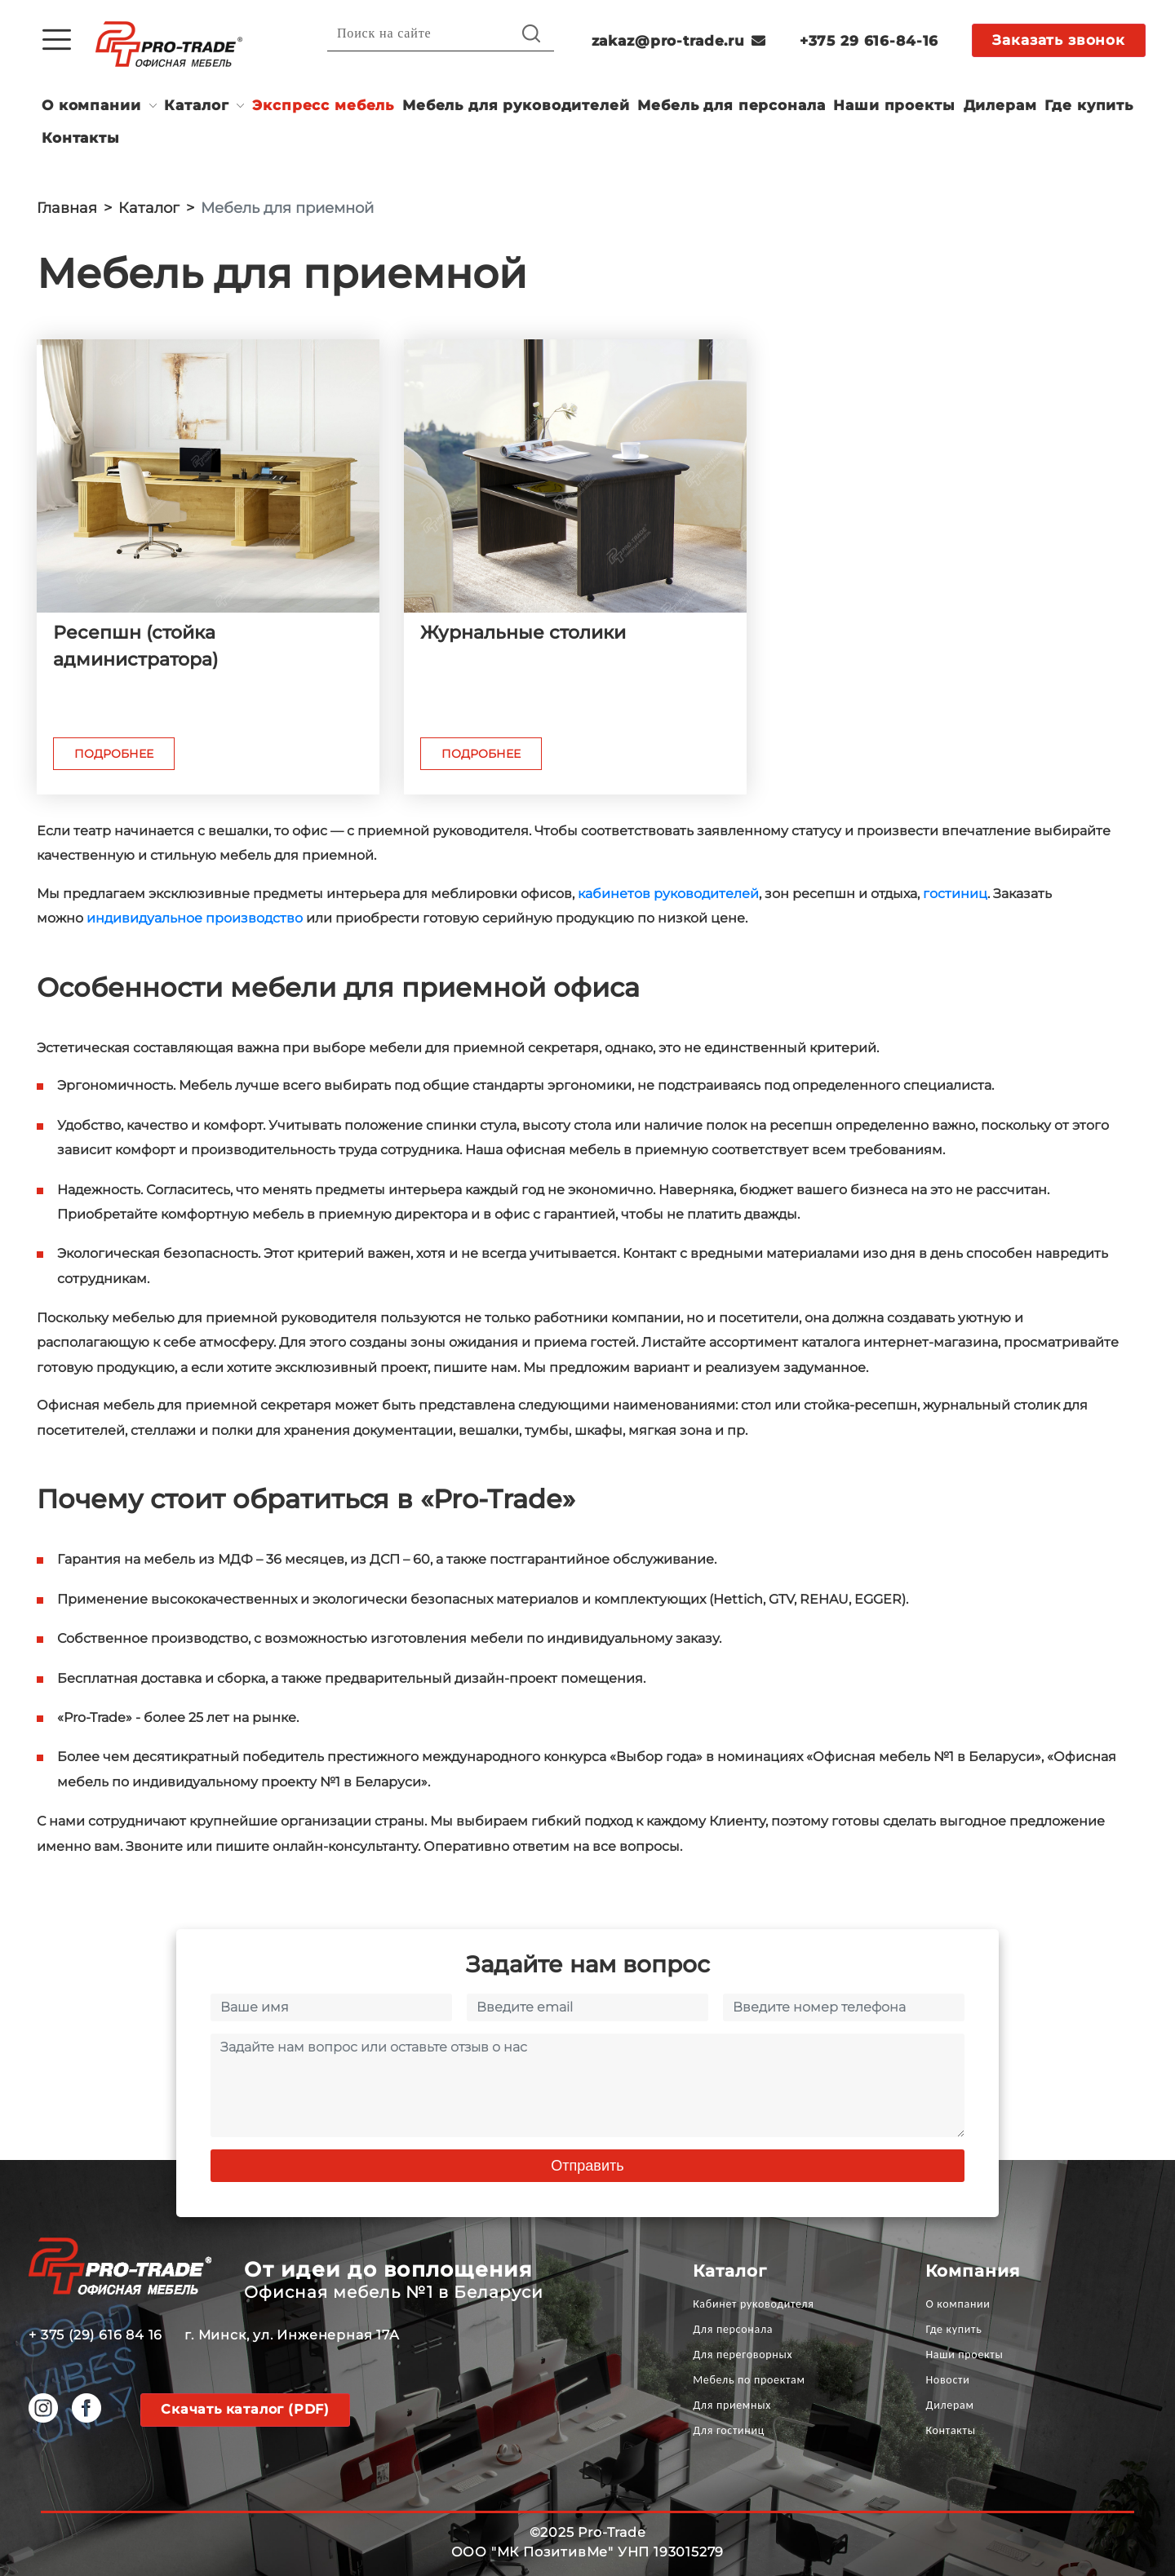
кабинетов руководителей (668, 893)
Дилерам (1000, 105)
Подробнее (113, 753)
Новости (947, 2380)
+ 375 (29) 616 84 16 (95, 2335)
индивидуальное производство (194, 918)
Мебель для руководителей (515, 105)
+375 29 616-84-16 (869, 41)
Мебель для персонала (731, 105)
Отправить (587, 2166)
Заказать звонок (1058, 40)
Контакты (81, 138)
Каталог (196, 105)
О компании (91, 105)
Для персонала (733, 2329)
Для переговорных (742, 2354)
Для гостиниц (729, 2430)
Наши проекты (894, 105)
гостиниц (955, 893)
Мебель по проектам (749, 2380)
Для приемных (732, 2405)
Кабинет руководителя (753, 2304)
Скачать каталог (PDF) (245, 2409)
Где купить (1088, 105)
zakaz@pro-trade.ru (679, 41)
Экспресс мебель (323, 105)
